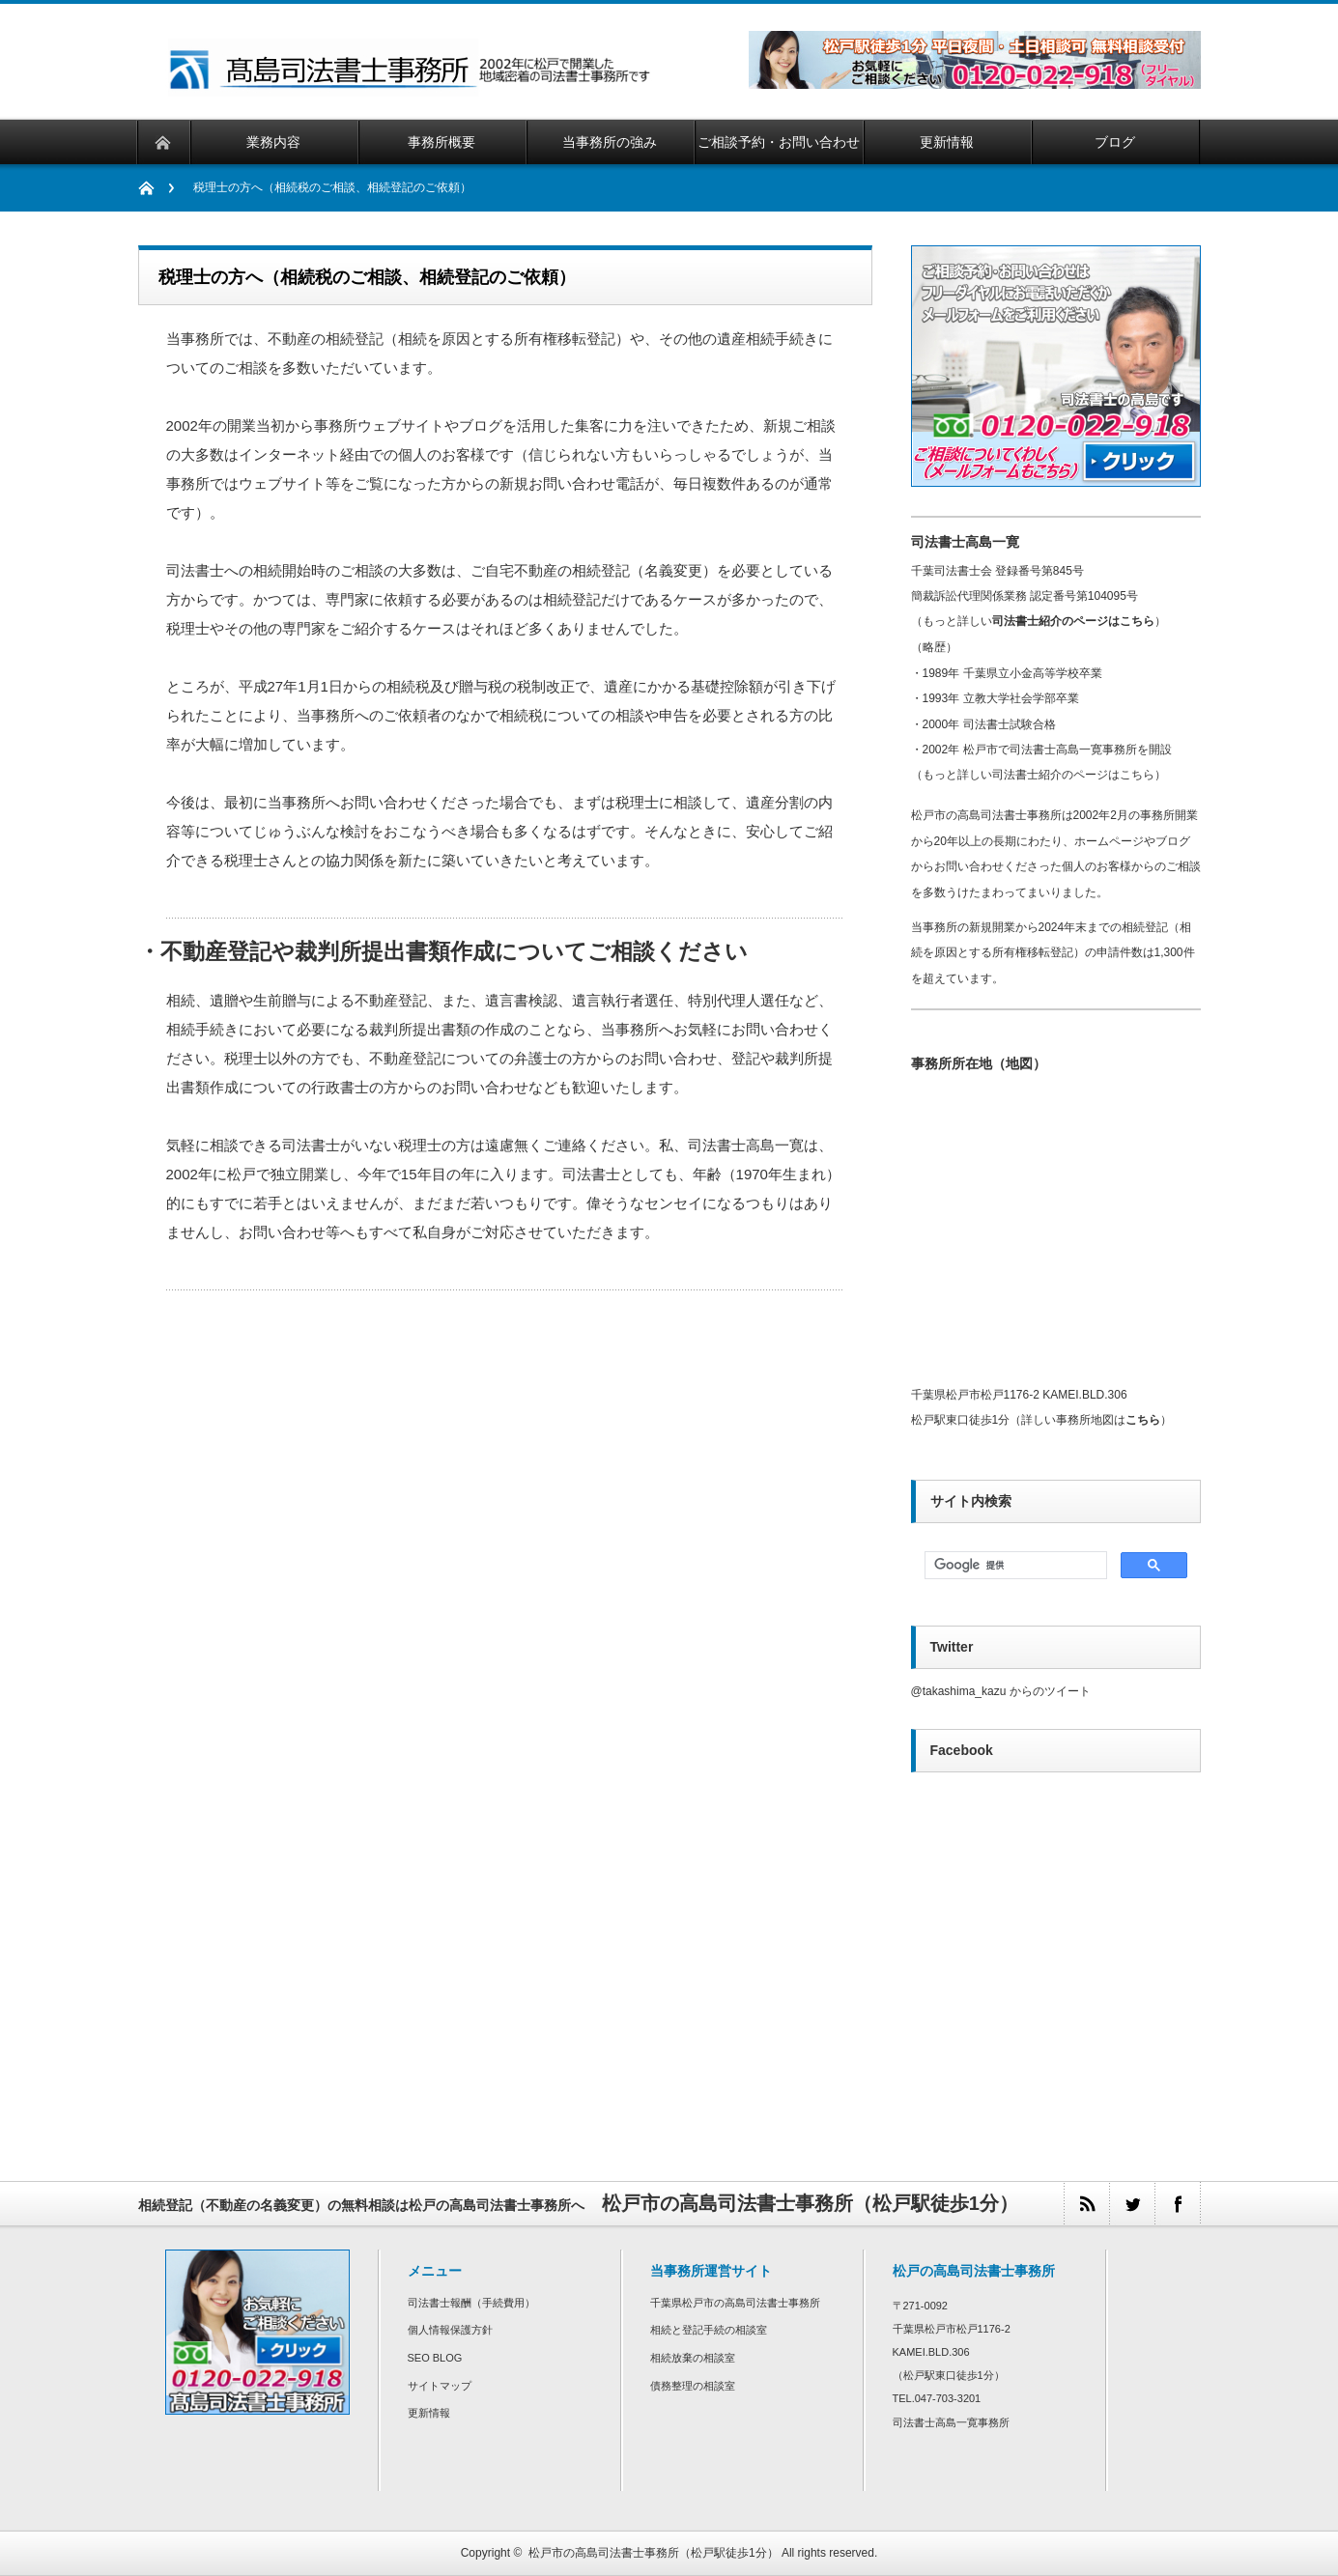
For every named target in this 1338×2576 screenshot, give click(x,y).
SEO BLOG (435, 2358)
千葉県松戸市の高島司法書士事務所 (735, 2302)
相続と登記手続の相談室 (708, 2329)
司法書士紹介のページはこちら (1073, 621)
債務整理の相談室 (692, 2386)
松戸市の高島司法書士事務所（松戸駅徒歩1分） (653, 2553)
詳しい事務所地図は (1090, 1420)
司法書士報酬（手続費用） (471, 2302)
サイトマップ (439, 2386)
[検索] (1014, 1565)
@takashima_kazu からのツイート (1001, 1691)
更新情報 (429, 2413)
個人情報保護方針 (450, 2329)
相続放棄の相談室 (692, 2358)
